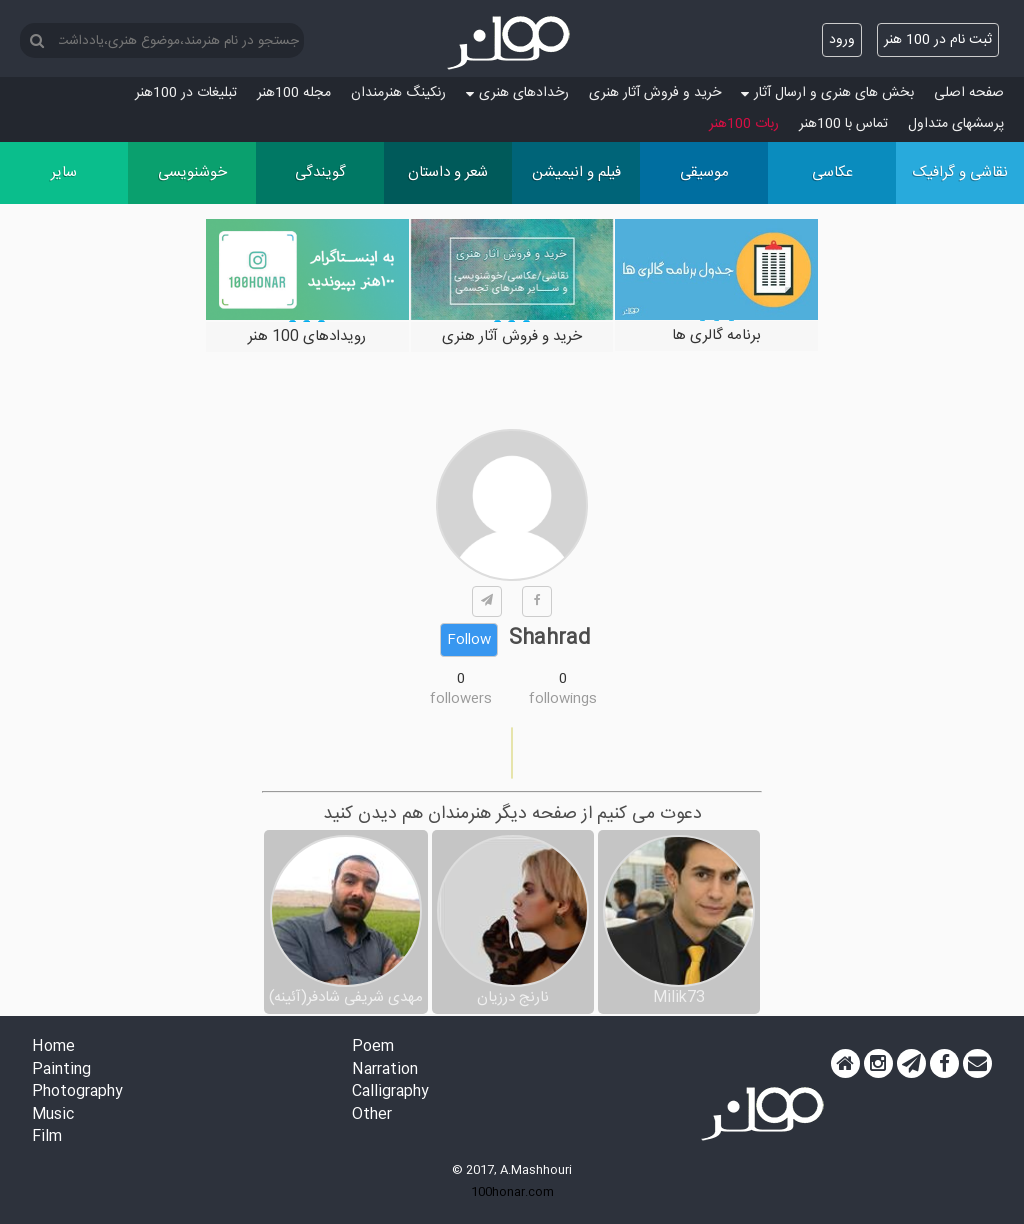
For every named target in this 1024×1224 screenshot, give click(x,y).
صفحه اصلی (969, 93)
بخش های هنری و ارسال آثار (827, 93)
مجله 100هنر (294, 93)
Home (53, 1047)
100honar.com (512, 1192)
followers (461, 699)
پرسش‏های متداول (956, 124)
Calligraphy (390, 1092)
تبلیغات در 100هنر (186, 93)
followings (563, 699)
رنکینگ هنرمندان (398, 93)
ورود (842, 40)
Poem (373, 1047)
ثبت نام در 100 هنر (938, 40)
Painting (61, 1070)
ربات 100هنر (744, 124)
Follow (469, 640)
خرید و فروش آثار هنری (655, 93)
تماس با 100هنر (843, 124)
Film (47, 1137)
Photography (77, 1092)
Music (53, 1115)
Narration (385, 1070)
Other (372, 1115)
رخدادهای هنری (517, 93)
